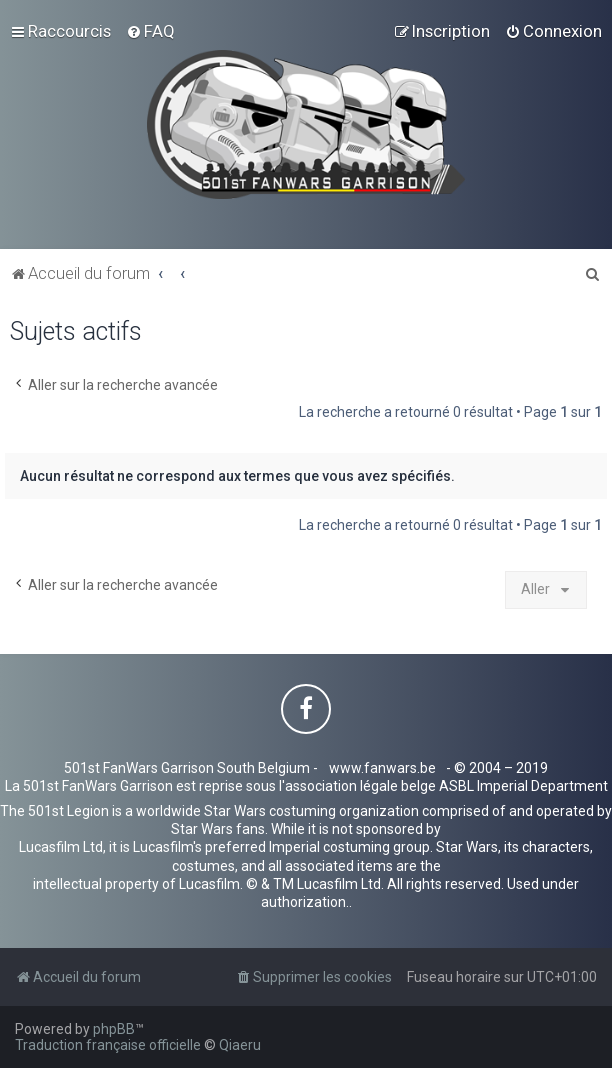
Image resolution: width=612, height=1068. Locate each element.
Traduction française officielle (108, 1045)
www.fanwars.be (382, 768)
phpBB (114, 1029)
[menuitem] (150, 31)
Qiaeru (240, 1045)
